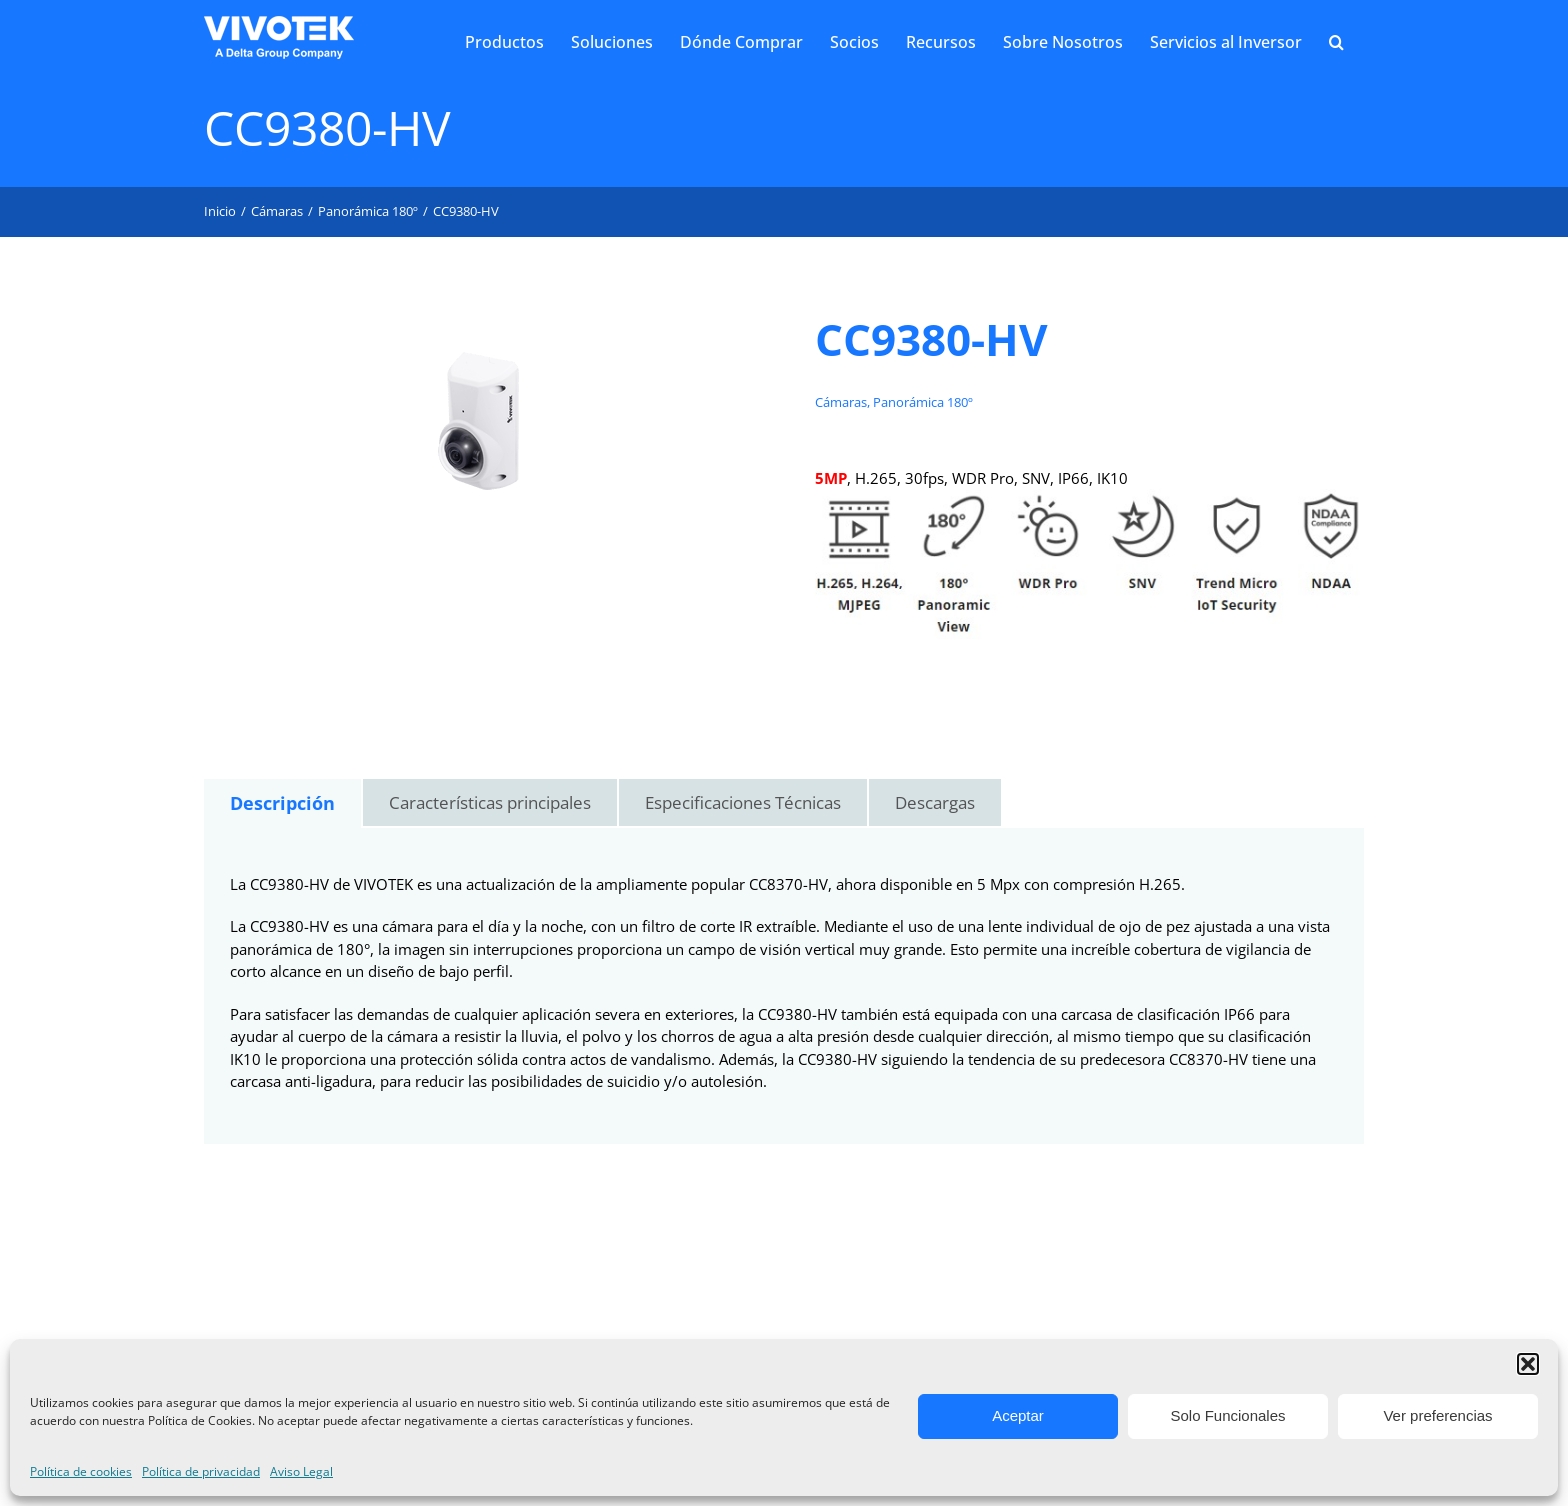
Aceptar (1018, 1415)
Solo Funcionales (1227, 1415)
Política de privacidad (201, 1471)
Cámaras (841, 402)
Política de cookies (81, 1471)
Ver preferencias (1437, 1415)
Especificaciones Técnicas (743, 802)
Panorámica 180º (923, 402)
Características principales (490, 802)
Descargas (935, 802)
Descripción (282, 803)
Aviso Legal (301, 1471)
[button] (1528, 1364)
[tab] (282, 803)
